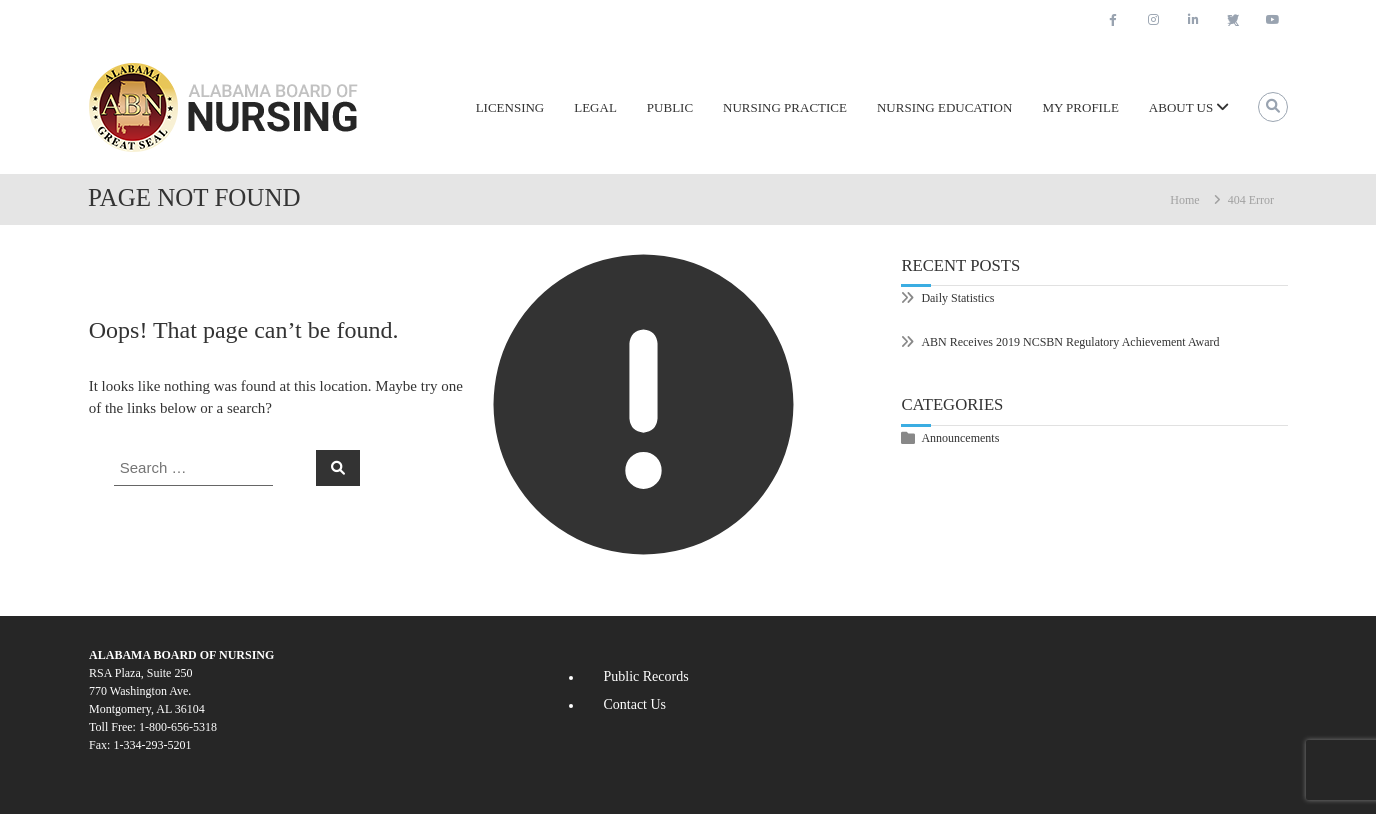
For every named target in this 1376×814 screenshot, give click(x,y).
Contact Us (634, 704)
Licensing (510, 107)
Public (670, 107)
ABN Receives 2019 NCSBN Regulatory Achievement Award (1070, 342)
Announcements (960, 438)
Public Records (645, 676)
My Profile (1080, 107)
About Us (1181, 107)
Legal (595, 107)
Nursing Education (944, 107)
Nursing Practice (785, 107)
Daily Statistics (957, 298)
